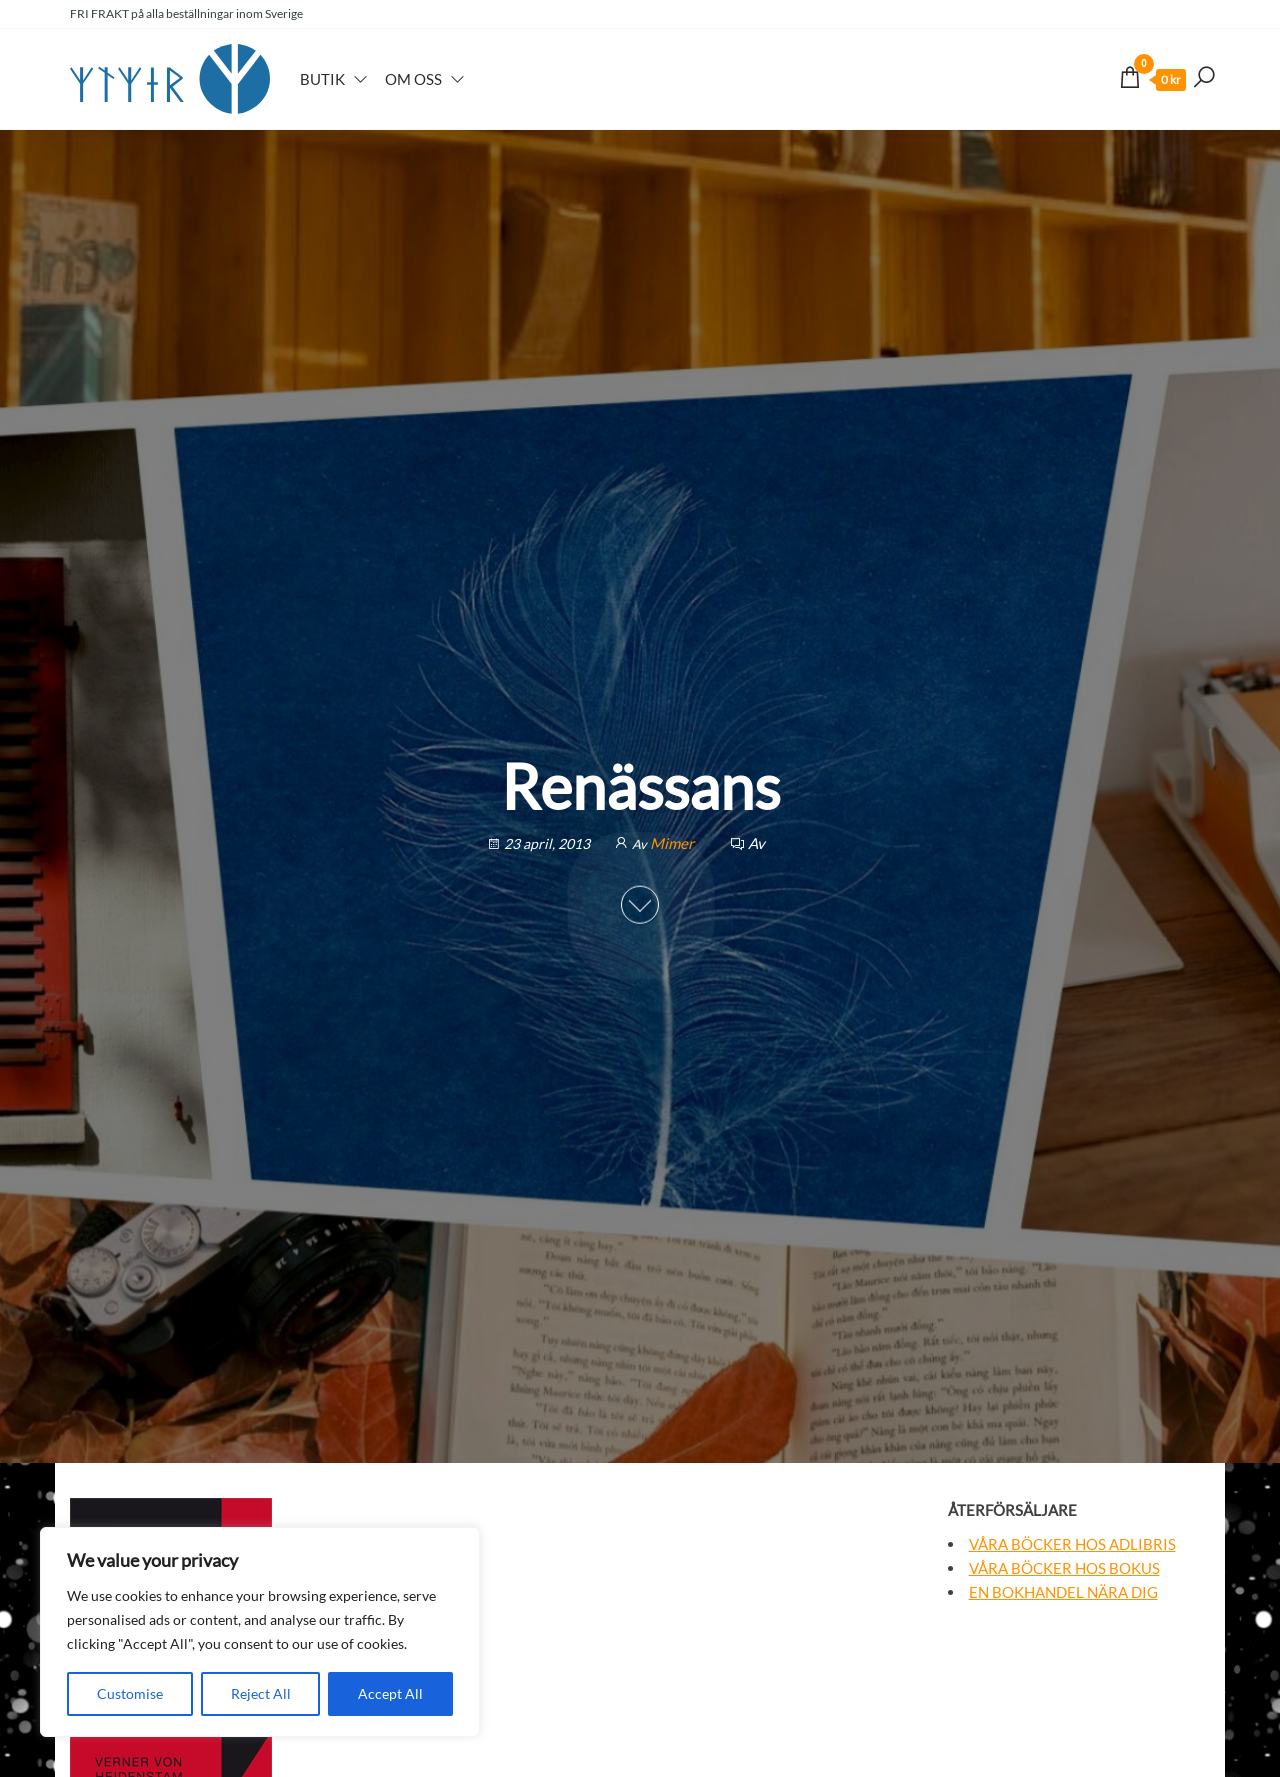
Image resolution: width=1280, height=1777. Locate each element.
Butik (322, 79)
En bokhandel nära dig (1063, 1592)
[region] (260, 1632)
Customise (130, 1693)
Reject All (261, 1693)
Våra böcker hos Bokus (1064, 1568)
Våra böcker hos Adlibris (1072, 1544)
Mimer (673, 843)
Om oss (413, 79)
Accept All (390, 1693)
